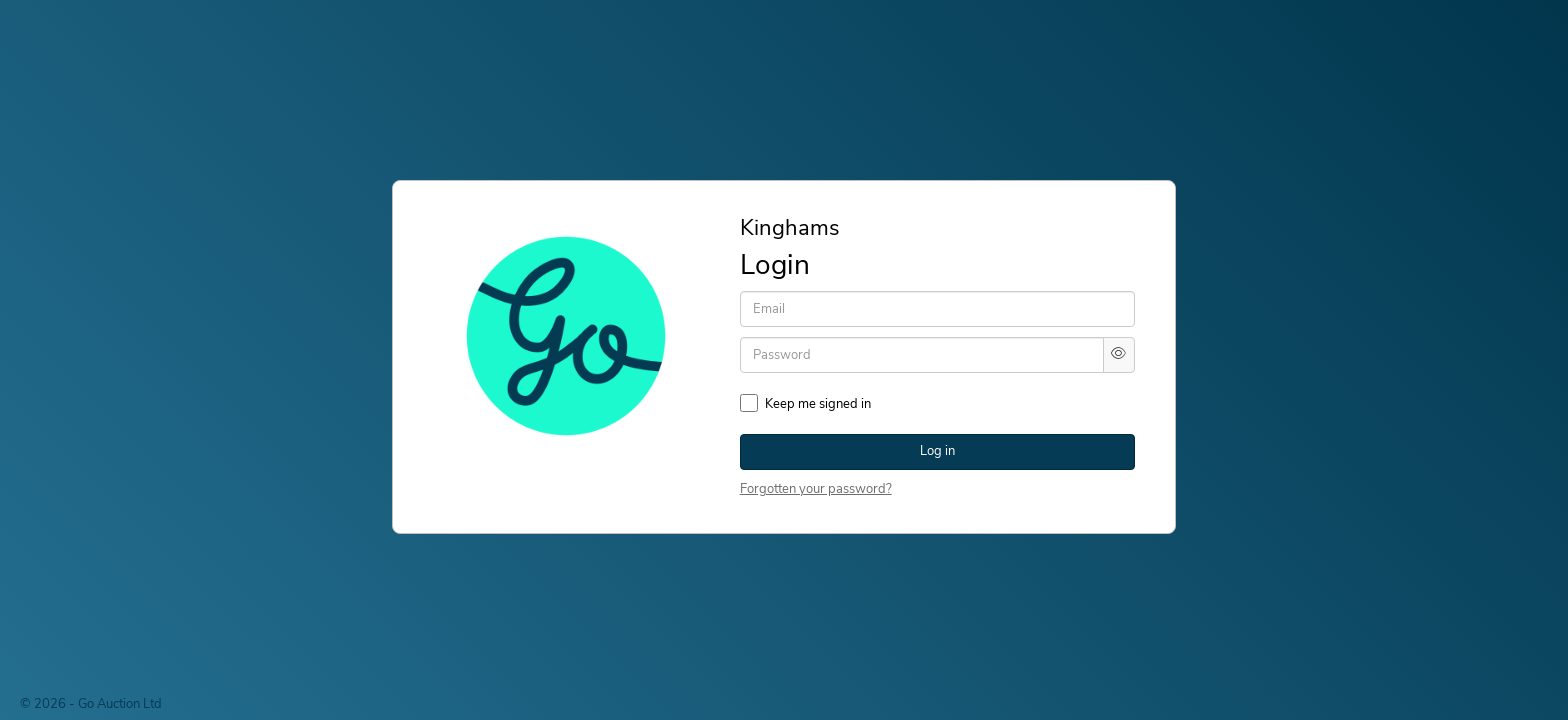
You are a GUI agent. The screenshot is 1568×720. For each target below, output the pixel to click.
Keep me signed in (818, 404)
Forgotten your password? (816, 489)
